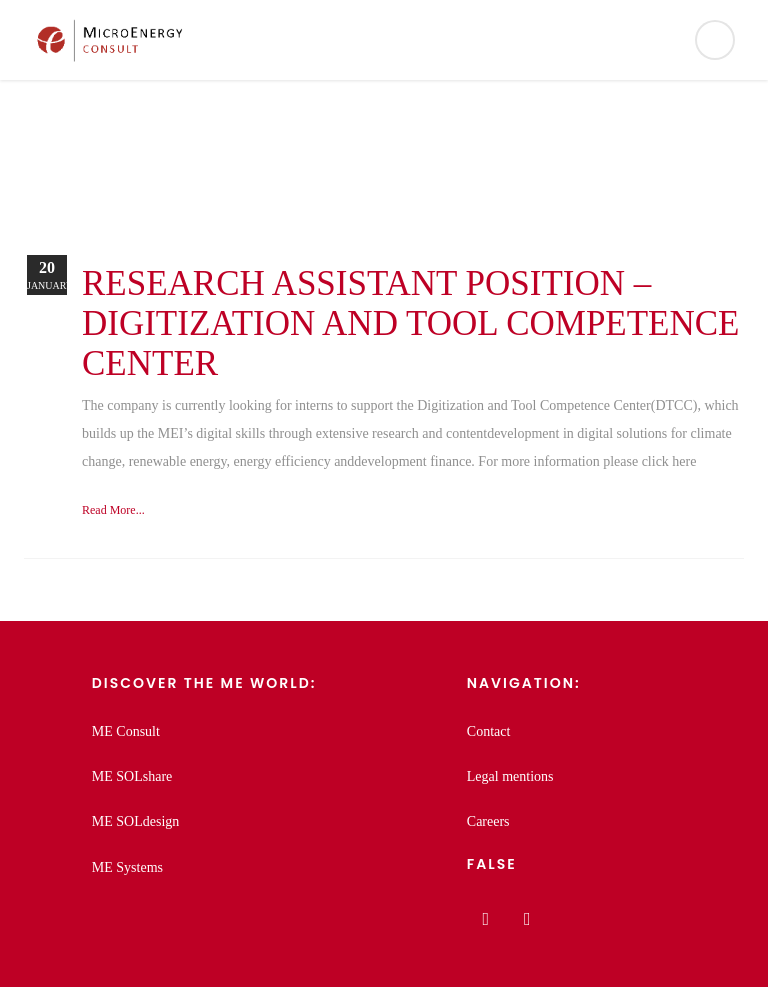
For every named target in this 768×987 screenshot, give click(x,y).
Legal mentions (510, 776)
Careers (488, 821)
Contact (489, 731)
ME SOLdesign (136, 821)
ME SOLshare (132, 776)
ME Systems (127, 867)
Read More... (113, 510)
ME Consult (126, 731)
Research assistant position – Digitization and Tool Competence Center (411, 323)
